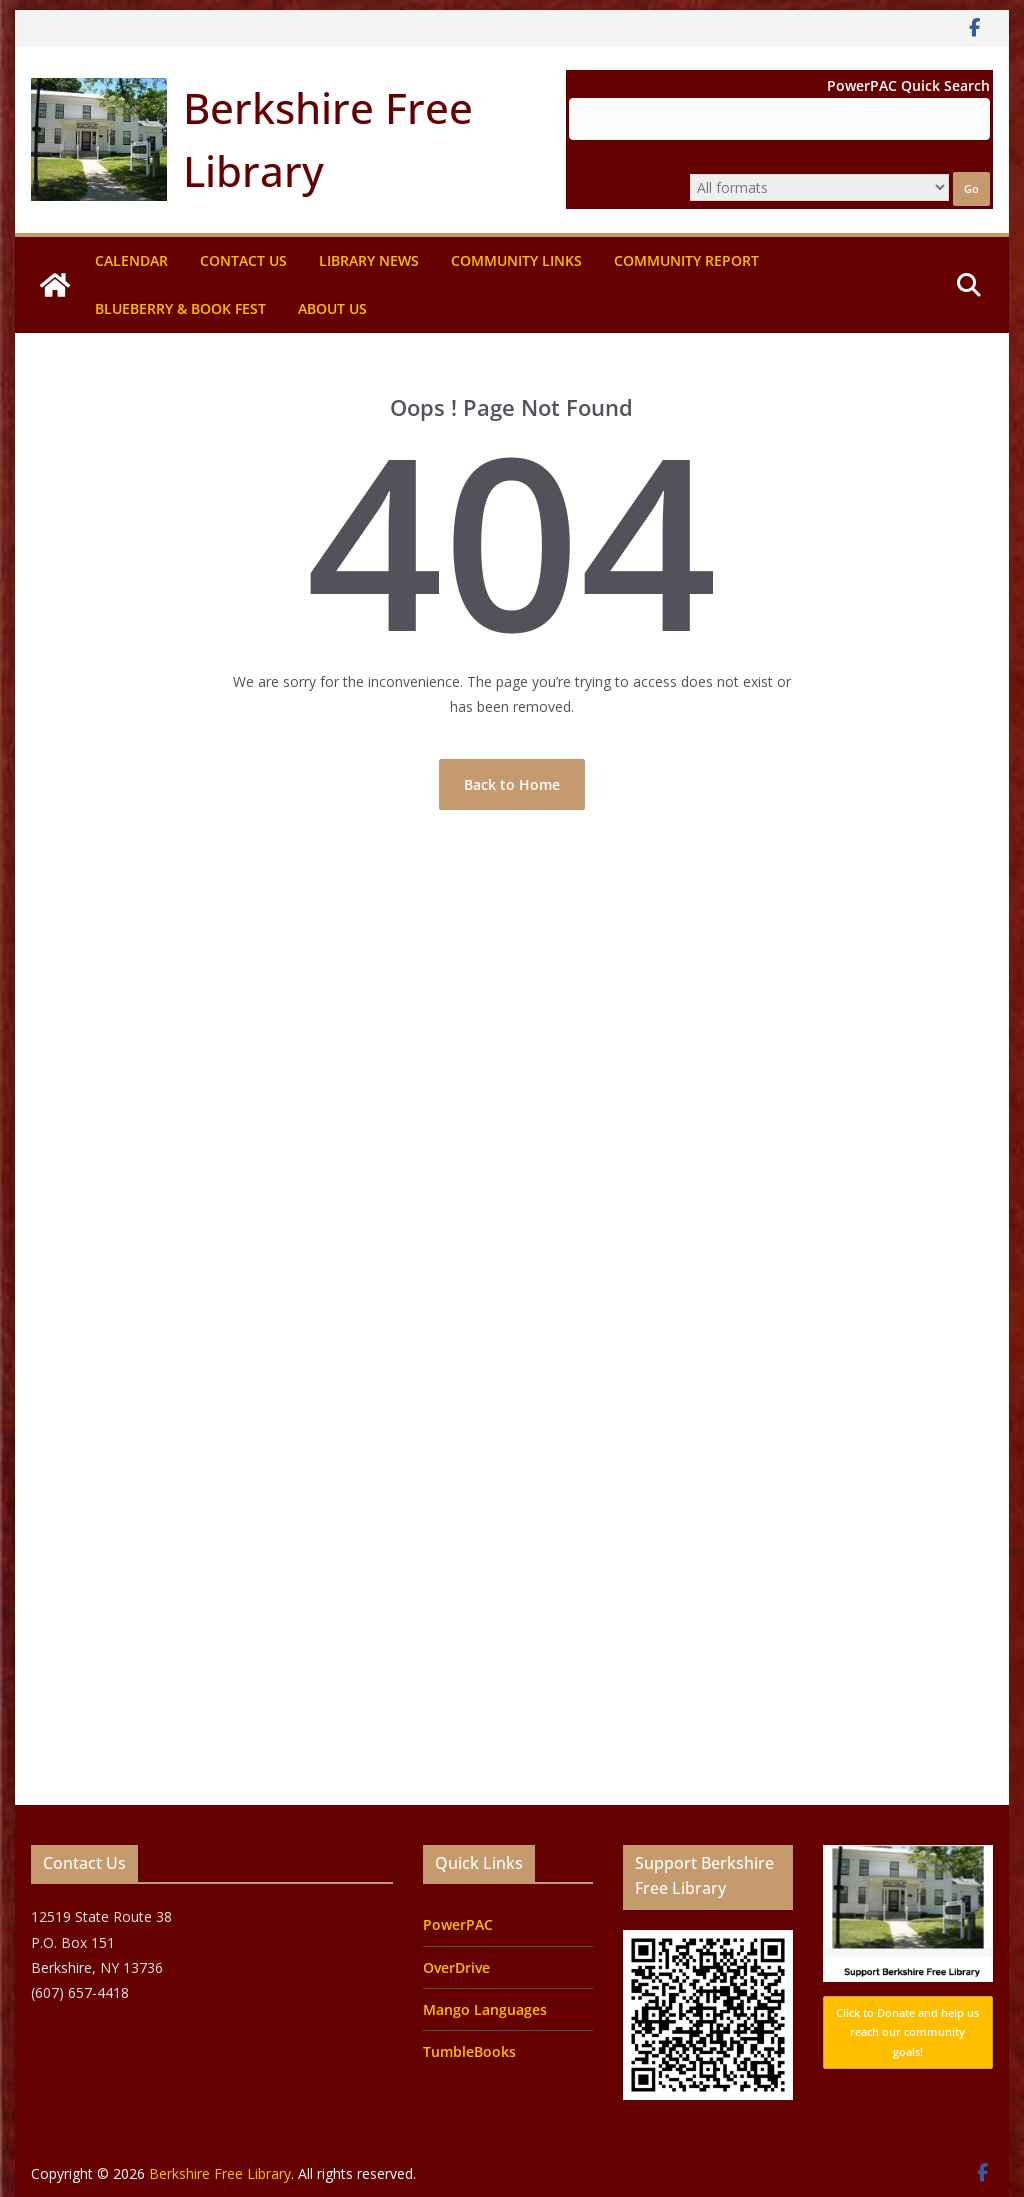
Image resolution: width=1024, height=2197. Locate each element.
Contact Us (243, 260)
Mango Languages (485, 2009)
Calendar (131, 260)
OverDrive (456, 1967)
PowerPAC (458, 1924)
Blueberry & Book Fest (180, 308)
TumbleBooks (469, 2051)
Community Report (686, 260)
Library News (369, 260)
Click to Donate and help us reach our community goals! (907, 2032)
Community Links (516, 260)
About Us (332, 308)
